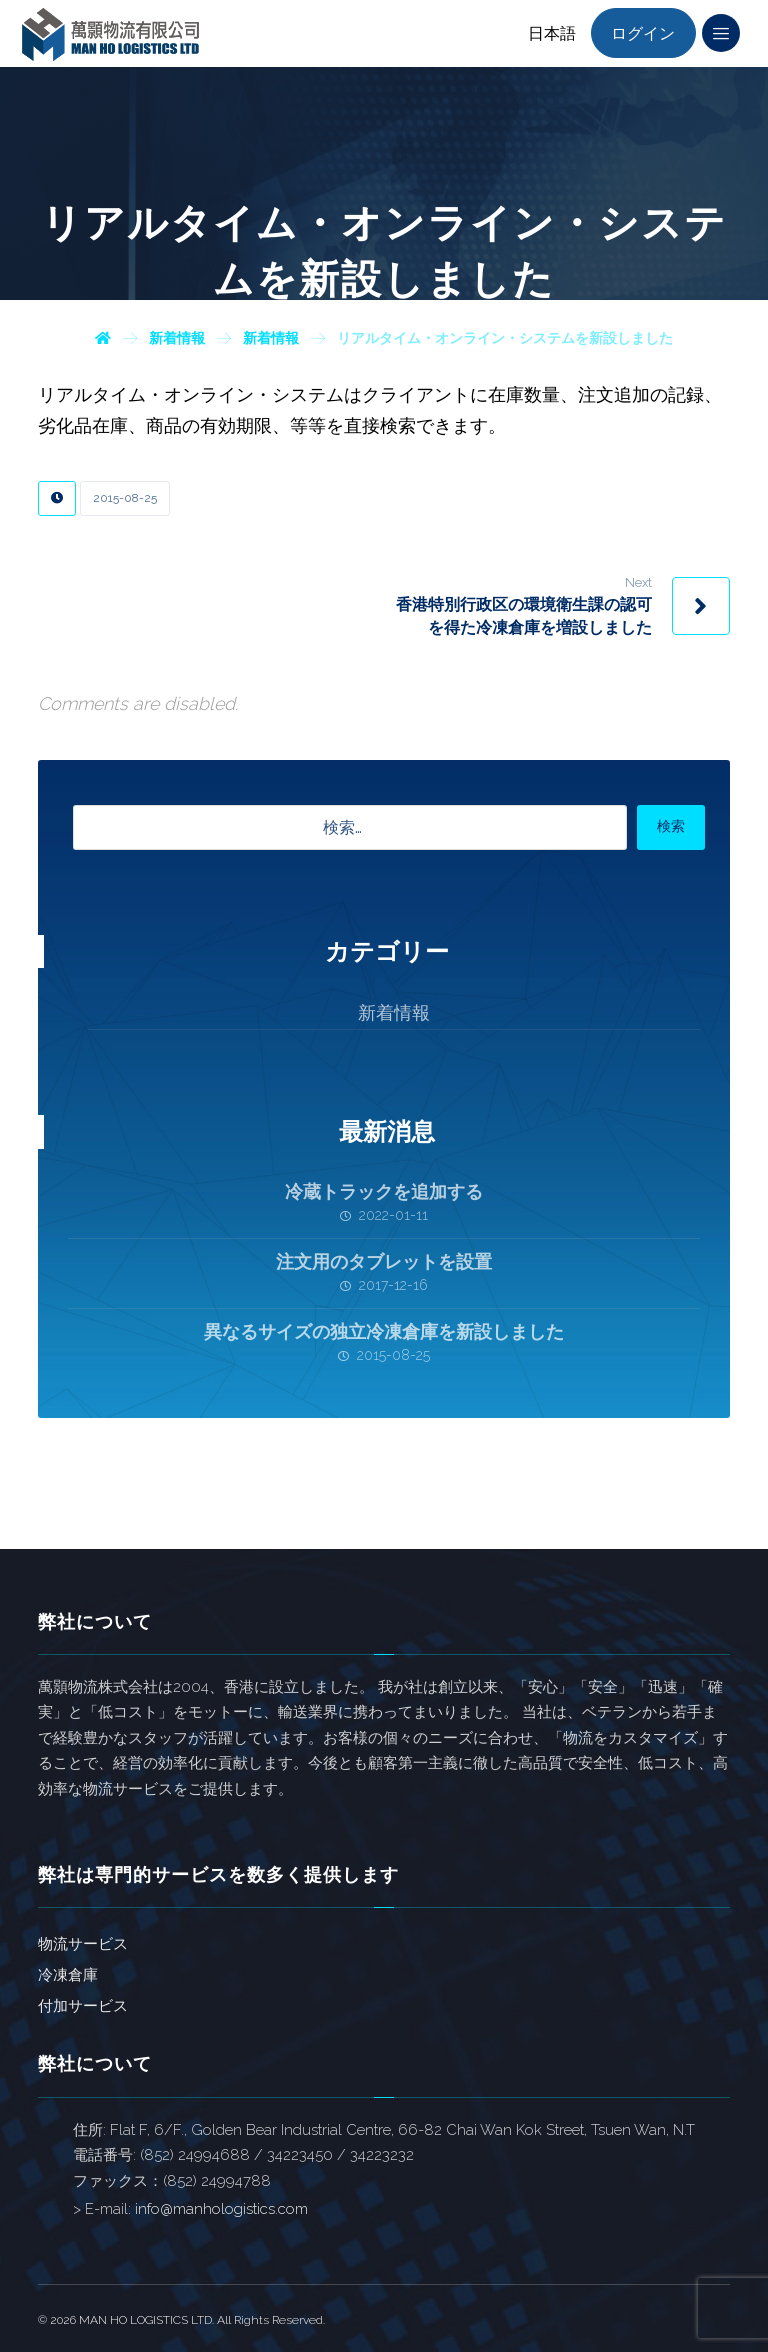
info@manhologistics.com (221, 2209)
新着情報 (394, 1012)
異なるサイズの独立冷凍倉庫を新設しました (384, 1331)
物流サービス (83, 1944)
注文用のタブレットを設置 (384, 1261)
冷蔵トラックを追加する (384, 1191)
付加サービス (83, 2006)
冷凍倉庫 (68, 1975)
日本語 (552, 33)
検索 (671, 826)
